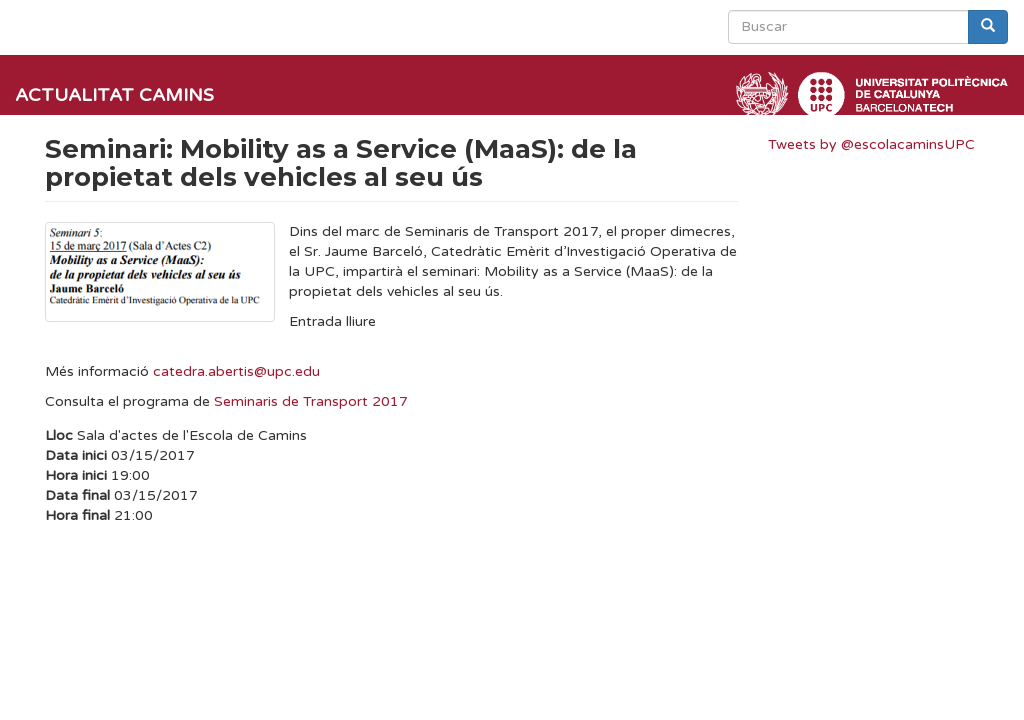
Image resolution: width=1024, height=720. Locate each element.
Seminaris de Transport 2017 (311, 401)
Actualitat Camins (114, 95)
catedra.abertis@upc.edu (236, 371)
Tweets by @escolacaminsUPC (871, 144)
